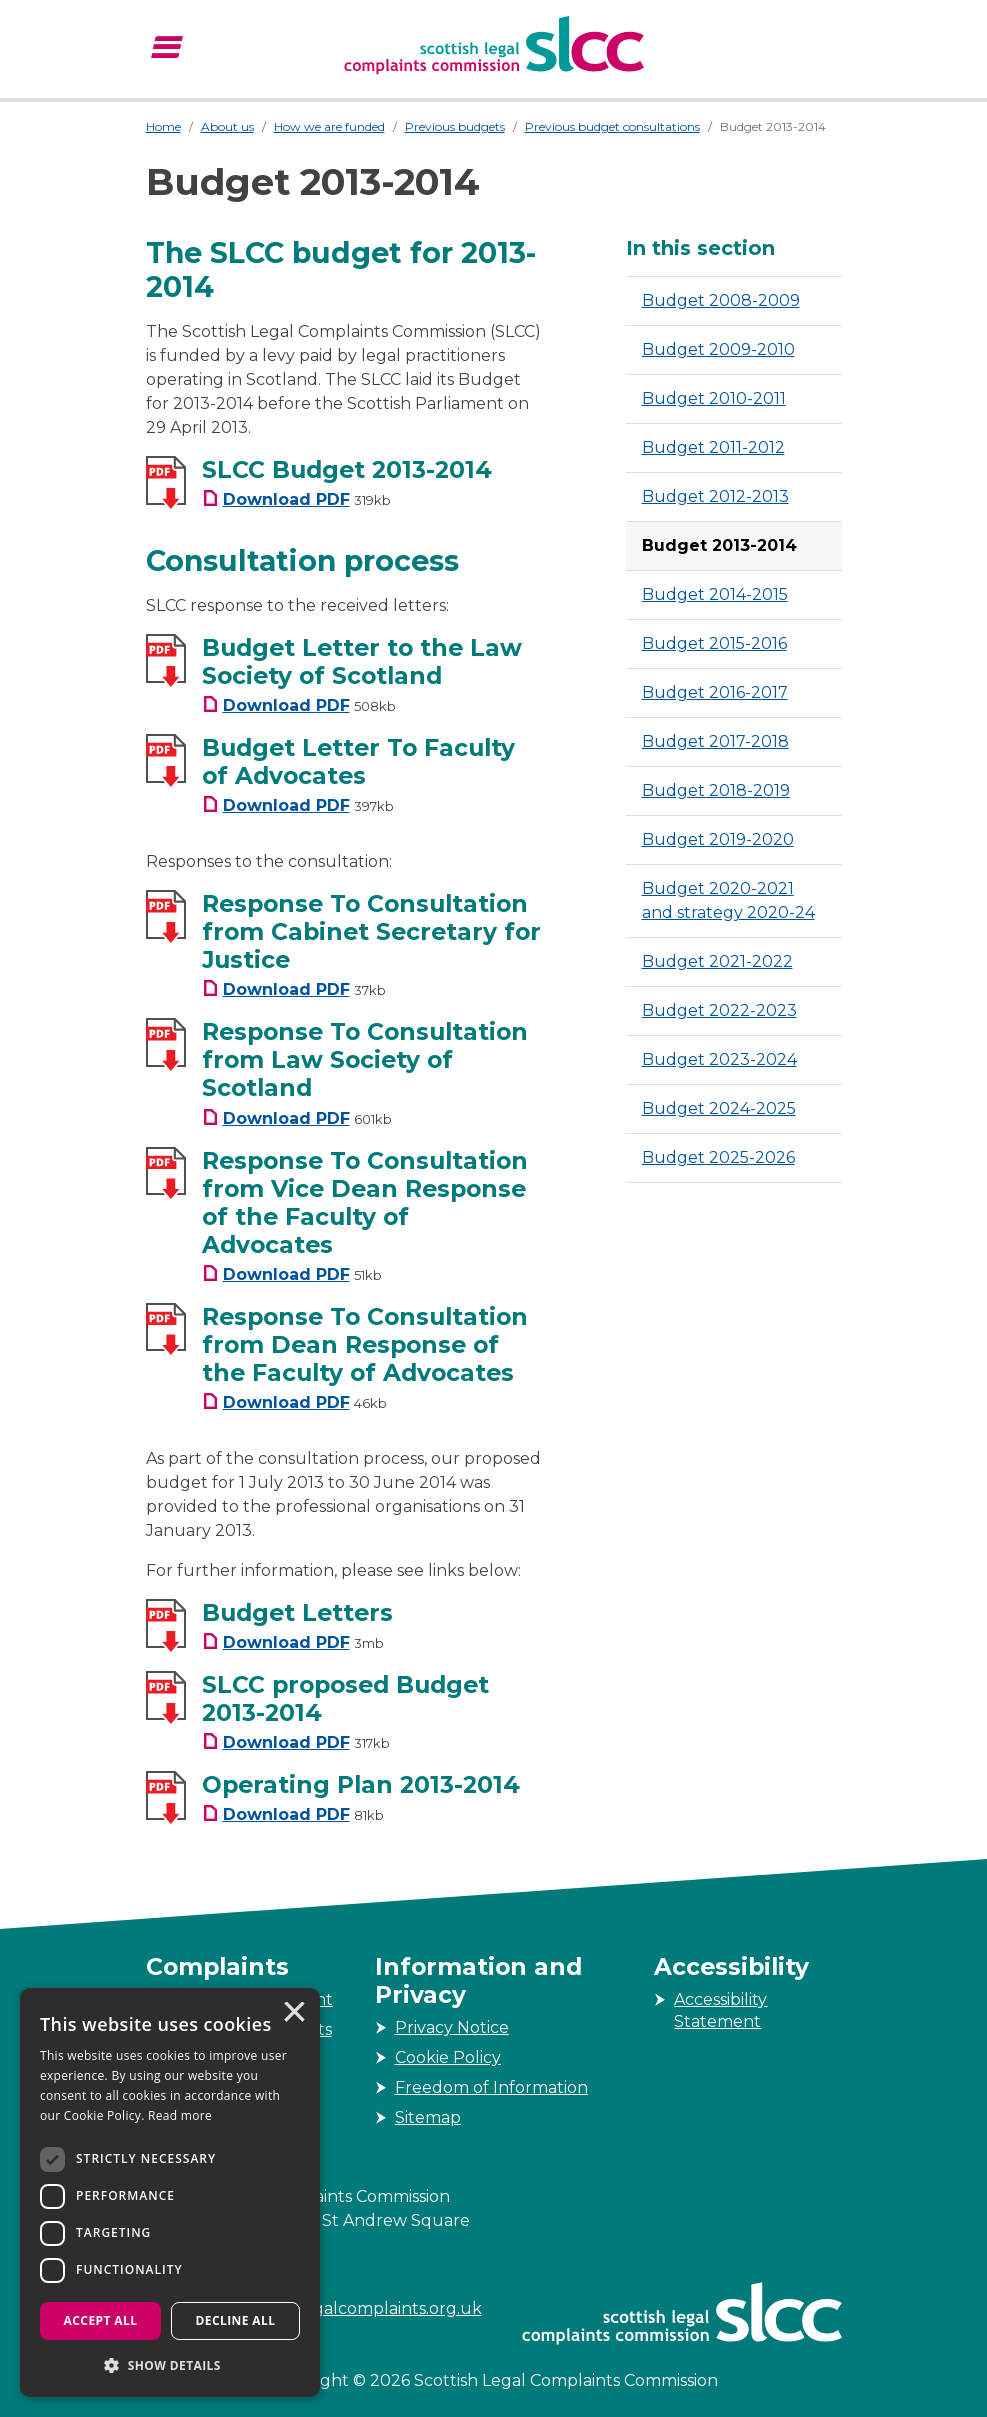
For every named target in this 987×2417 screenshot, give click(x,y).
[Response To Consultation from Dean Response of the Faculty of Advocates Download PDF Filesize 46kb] (294, 1402)
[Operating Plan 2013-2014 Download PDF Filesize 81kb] (293, 1814)
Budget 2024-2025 (719, 1108)
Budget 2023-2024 (719, 1059)
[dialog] (170, 2192)
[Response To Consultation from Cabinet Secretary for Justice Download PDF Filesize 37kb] (294, 989)
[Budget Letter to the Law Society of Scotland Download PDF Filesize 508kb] (299, 705)
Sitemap (428, 2117)
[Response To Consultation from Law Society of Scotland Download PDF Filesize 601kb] (297, 1118)
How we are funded (329, 126)
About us (227, 126)
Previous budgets (455, 126)
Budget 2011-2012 (713, 447)
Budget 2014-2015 (715, 594)
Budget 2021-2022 (717, 961)
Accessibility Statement (720, 2010)
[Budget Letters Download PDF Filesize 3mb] (293, 1642)
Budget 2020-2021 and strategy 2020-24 (728, 900)
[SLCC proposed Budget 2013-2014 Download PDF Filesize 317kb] (296, 1742)
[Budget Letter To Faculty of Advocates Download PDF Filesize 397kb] (298, 805)
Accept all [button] (101, 2320)
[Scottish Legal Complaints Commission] (494, 45)
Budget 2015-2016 (714, 643)
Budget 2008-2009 (721, 300)
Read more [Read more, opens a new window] (180, 2115)
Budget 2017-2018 (715, 741)
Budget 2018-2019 (716, 790)
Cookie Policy (448, 2057)
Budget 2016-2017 (715, 692)
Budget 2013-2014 (719, 545)
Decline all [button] (236, 2320)
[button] (170, 2365)
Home (163, 126)
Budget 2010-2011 (714, 398)
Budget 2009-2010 (718, 349)
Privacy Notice (452, 2027)
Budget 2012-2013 (715, 496)
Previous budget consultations (612, 126)
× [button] (293, 2014)
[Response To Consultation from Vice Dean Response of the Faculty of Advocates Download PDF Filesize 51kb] (292, 1274)
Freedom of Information (491, 2087)
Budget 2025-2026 (718, 1157)
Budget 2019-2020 (718, 839)
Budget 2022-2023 (719, 1010)
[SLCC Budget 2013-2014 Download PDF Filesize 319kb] (296, 499)
